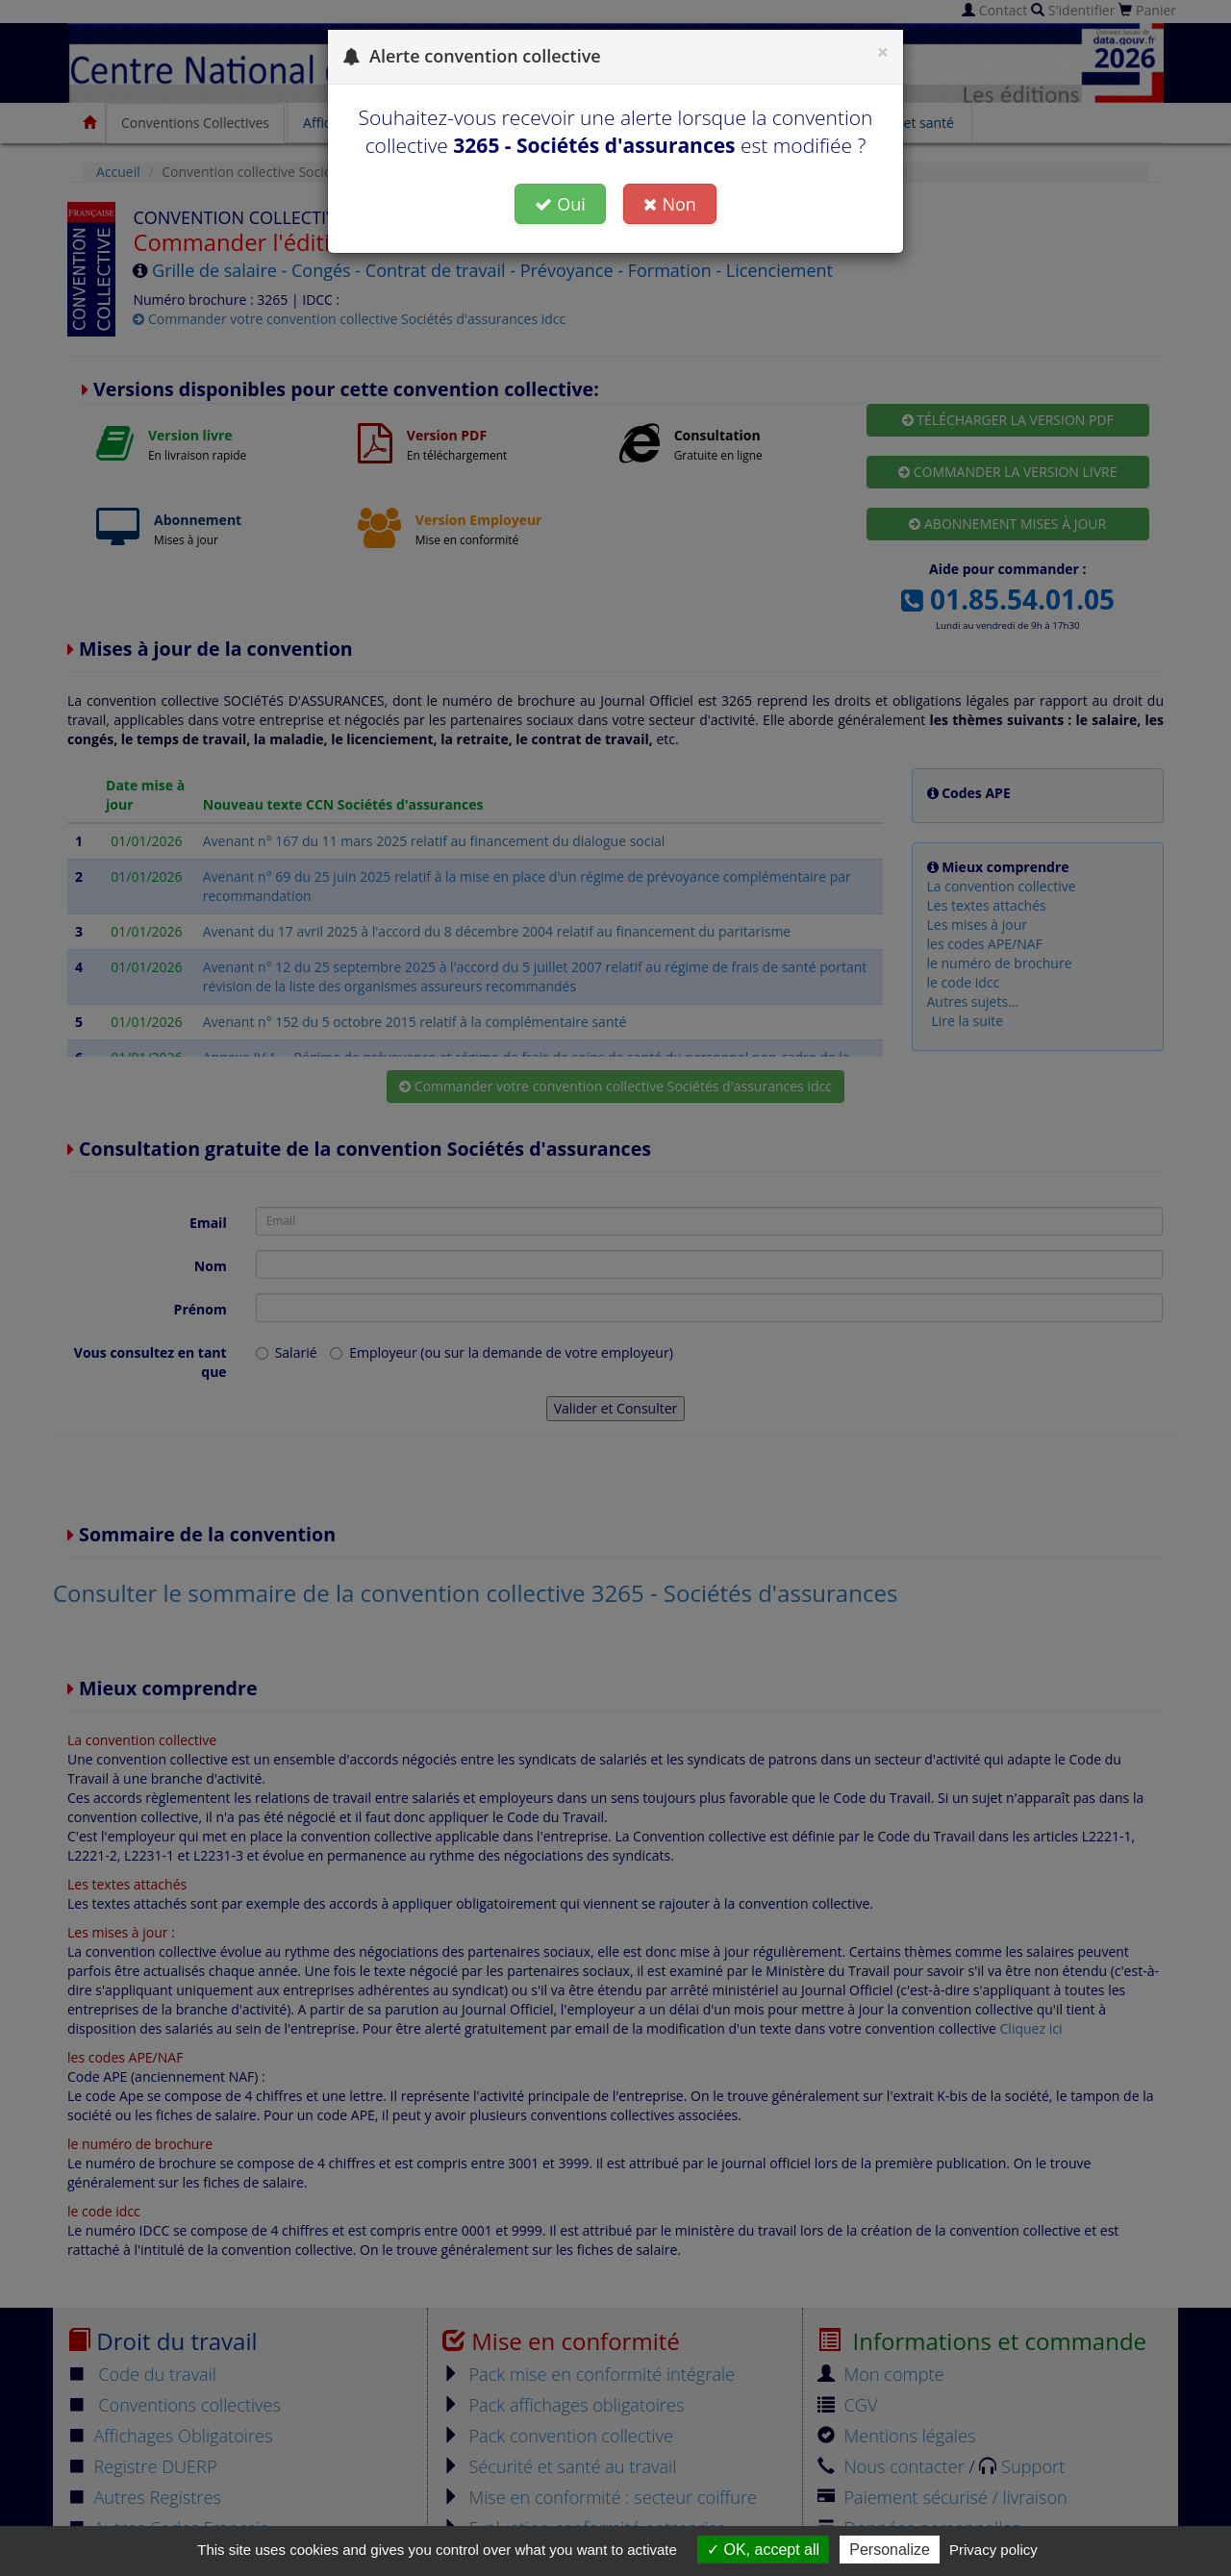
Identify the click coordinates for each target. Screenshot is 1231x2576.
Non (669, 203)
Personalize (889, 2549)
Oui (560, 203)
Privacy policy (993, 2549)
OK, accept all (763, 2549)
